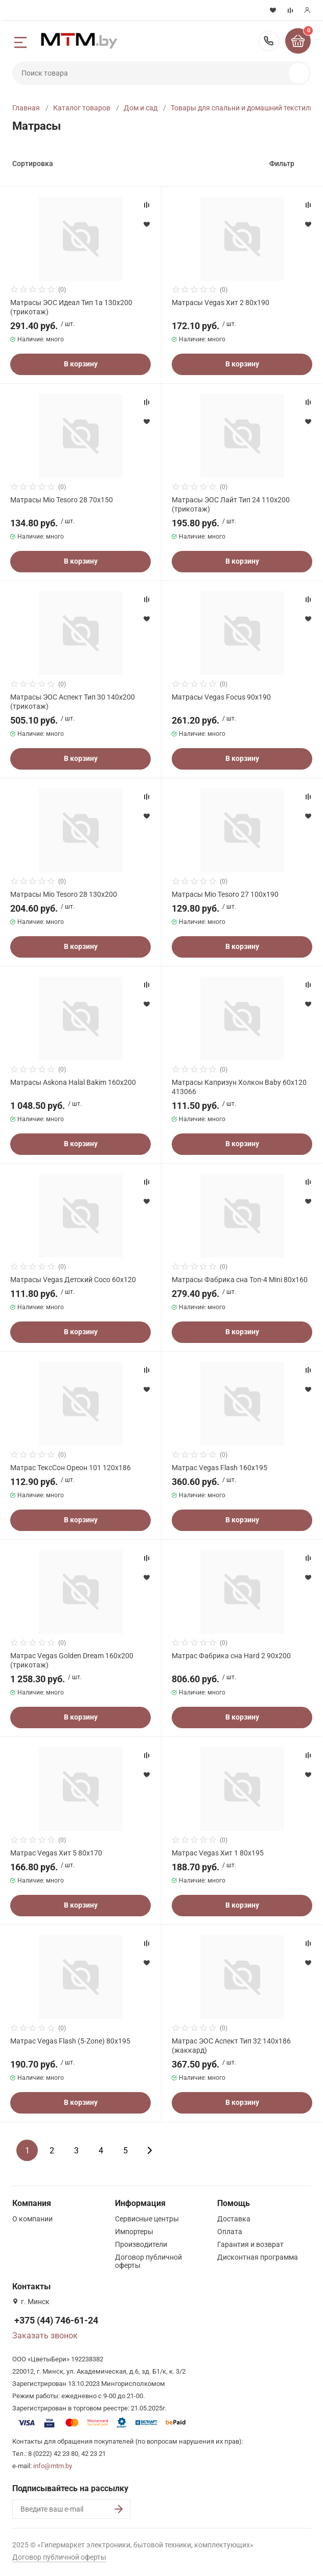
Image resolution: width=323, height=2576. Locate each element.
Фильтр (281, 163)
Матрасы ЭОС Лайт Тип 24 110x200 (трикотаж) (231, 504)
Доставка (233, 2219)
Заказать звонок (45, 2335)
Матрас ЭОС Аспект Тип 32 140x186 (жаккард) (231, 2045)
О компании (32, 2219)
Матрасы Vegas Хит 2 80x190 (220, 302)
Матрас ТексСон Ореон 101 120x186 (70, 1468)
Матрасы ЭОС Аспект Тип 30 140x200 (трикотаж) (72, 701)
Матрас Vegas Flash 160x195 (219, 1468)
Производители (141, 2244)
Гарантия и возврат (250, 2244)
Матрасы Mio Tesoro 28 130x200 (63, 894)
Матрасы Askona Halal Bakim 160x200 (73, 1082)
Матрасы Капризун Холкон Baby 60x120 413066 (239, 1087)
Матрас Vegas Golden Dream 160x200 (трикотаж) (71, 1660)
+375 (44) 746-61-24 (269, 41)
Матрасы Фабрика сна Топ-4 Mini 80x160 (240, 1279)
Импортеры (134, 2231)
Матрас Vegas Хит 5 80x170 (56, 1853)
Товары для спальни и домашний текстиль (242, 108)
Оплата (229, 2231)
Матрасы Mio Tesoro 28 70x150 (61, 500)
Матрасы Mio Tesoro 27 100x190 (225, 894)
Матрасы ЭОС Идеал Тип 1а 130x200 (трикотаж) (71, 307)
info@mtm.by (52, 2466)
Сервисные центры (147, 2219)
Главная (26, 108)
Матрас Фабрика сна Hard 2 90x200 (231, 1656)
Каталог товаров (81, 108)
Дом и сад (140, 108)
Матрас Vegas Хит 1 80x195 (218, 1853)
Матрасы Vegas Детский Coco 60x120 (73, 1279)
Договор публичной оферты (59, 2557)
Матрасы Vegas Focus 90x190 (221, 697)
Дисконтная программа (257, 2257)
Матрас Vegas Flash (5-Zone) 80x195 (70, 2041)
